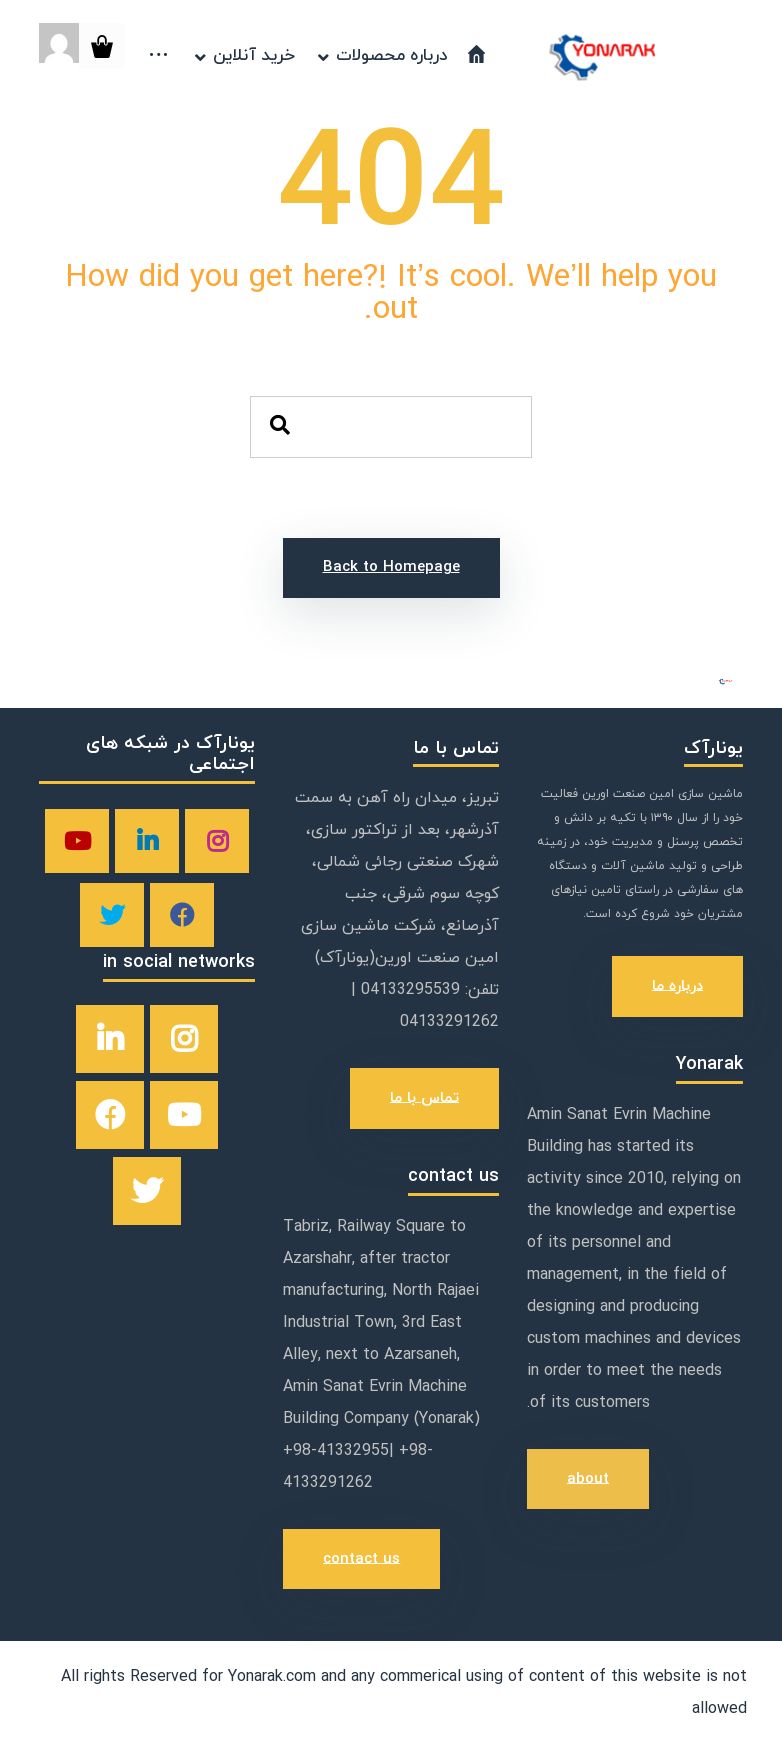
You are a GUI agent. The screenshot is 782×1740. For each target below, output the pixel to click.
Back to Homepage (391, 567)
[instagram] (217, 841)
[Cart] (102, 45)
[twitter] (112, 915)
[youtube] (77, 841)
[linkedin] (147, 841)
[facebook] (182, 915)
